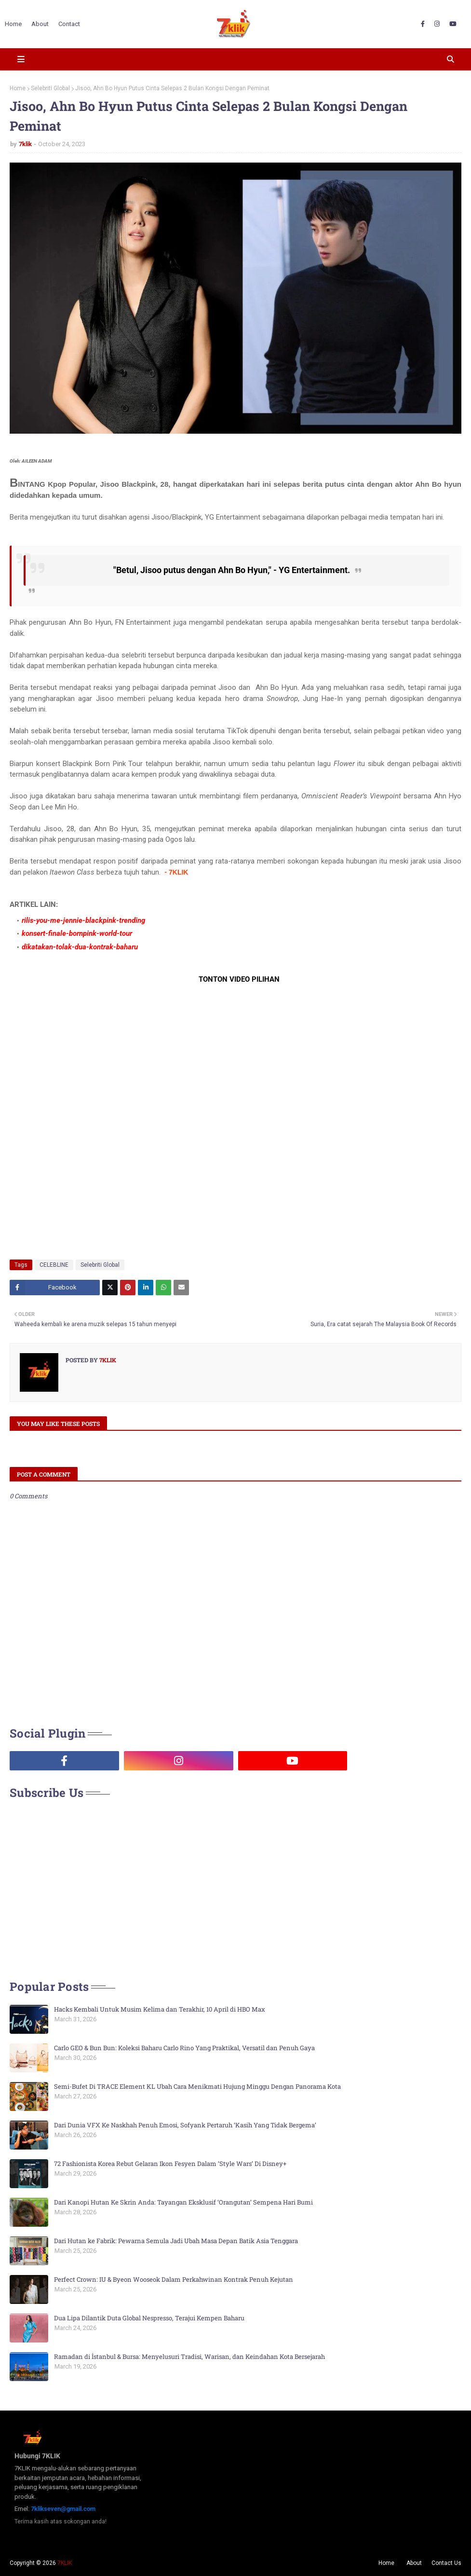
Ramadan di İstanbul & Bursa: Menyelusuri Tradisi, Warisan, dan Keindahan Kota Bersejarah (189, 2356)
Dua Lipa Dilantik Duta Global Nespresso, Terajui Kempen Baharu (149, 2318)
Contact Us (446, 2563)
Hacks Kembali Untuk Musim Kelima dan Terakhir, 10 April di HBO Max (159, 2009)
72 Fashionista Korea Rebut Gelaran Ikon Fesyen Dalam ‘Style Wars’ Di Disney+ (170, 2163)
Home (18, 88)
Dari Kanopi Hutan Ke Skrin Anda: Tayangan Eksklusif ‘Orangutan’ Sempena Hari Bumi (183, 2202)
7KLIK (64, 2563)
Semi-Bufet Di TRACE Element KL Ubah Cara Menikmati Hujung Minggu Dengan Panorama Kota (197, 2086)
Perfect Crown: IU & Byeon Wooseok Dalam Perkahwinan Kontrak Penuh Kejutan (173, 2279)
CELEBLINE (54, 1264)
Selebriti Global (50, 88)
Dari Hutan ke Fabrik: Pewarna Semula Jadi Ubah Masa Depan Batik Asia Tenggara (176, 2240)
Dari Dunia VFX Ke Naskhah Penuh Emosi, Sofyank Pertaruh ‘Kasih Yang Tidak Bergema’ (185, 2125)
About (414, 2563)
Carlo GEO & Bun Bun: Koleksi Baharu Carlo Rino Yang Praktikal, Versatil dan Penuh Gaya (184, 2047)
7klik (25, 144)
